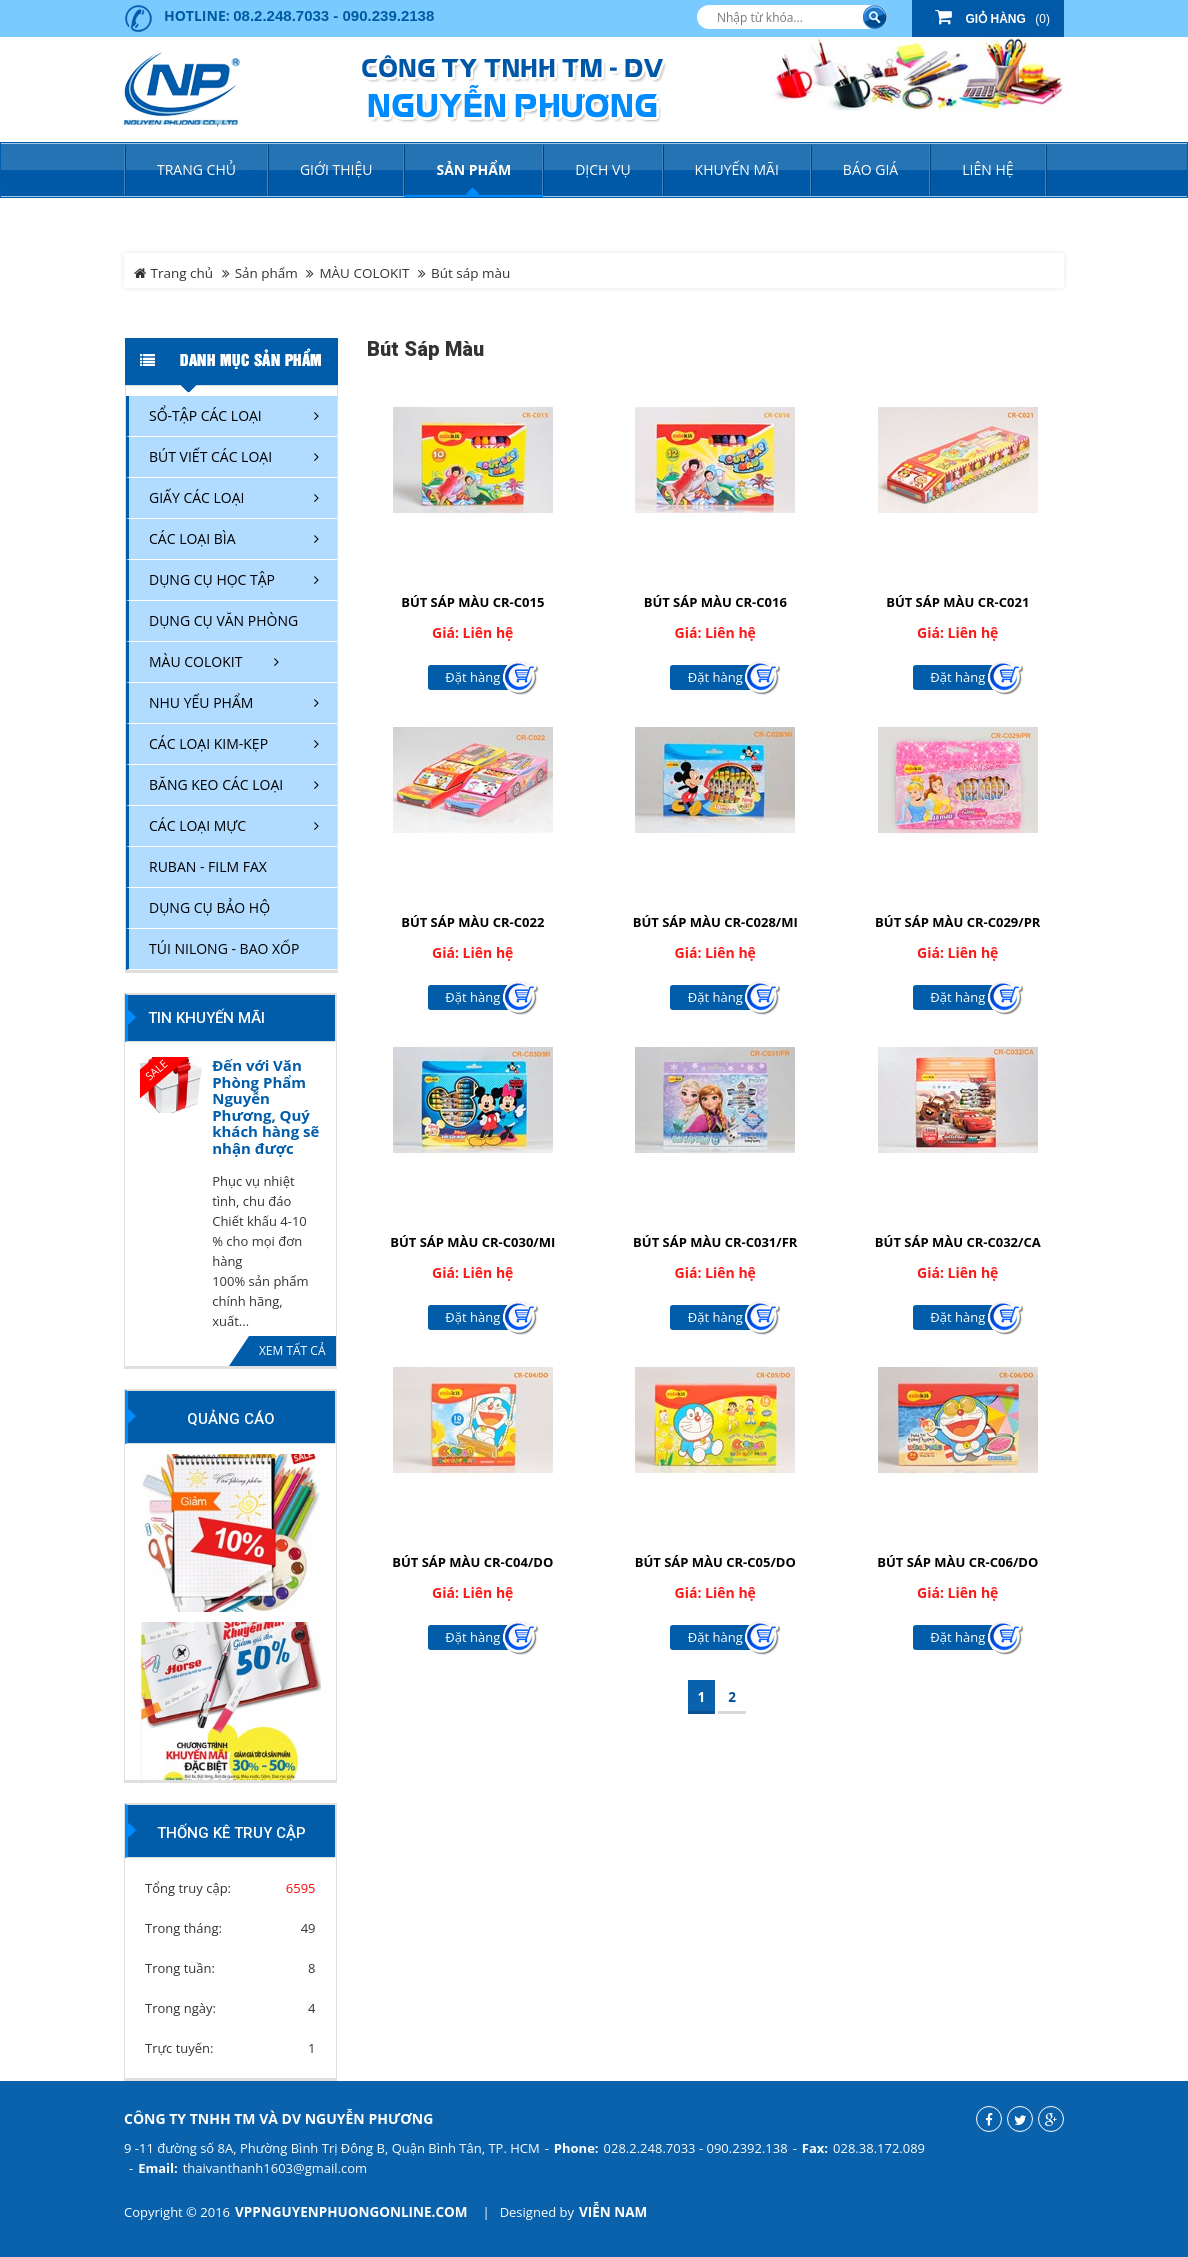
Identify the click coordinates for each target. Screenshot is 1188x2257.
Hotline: (197, 15)
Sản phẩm (266, 273)
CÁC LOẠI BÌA (192, 538)
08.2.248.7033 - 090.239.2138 (333, 15)
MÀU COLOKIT (364, 273)
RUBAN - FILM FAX (208, 866)
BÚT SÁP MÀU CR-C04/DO (472, 1562)
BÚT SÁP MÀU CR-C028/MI (715, 922)
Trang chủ (196, 169)
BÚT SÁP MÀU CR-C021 (957, 602)
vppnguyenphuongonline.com (351, 2212)
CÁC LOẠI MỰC (197, 825)
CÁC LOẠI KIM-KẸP (208, 743)
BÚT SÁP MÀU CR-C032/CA (958, 1242)
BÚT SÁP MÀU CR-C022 (472, 922)
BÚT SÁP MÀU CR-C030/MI (472, 1242)
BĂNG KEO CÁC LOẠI (216, 784)
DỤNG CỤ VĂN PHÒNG (223, 620)
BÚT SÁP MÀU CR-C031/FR (715, 1242)
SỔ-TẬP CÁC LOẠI (205, 415)
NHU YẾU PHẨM (201, 702)
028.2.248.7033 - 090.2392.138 (696, 2148)
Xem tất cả (292, 1350)
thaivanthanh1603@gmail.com (275, 2168)
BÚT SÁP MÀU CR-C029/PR (957, 922)
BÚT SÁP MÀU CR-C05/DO (715, 1562)
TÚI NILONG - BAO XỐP (224, 948)
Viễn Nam (613, 2212)
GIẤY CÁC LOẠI (197, 497)
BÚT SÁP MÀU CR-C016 (715, 602)
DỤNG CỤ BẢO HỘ (209, 907)
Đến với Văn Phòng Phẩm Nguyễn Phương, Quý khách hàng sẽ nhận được (265, 1106)
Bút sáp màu (470, 273)
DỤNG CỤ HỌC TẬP (212, 579)
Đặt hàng (472, 677)
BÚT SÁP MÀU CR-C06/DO (957, 1562)
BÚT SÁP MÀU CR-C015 (472, 602)
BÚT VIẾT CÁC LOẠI (210, 456)
